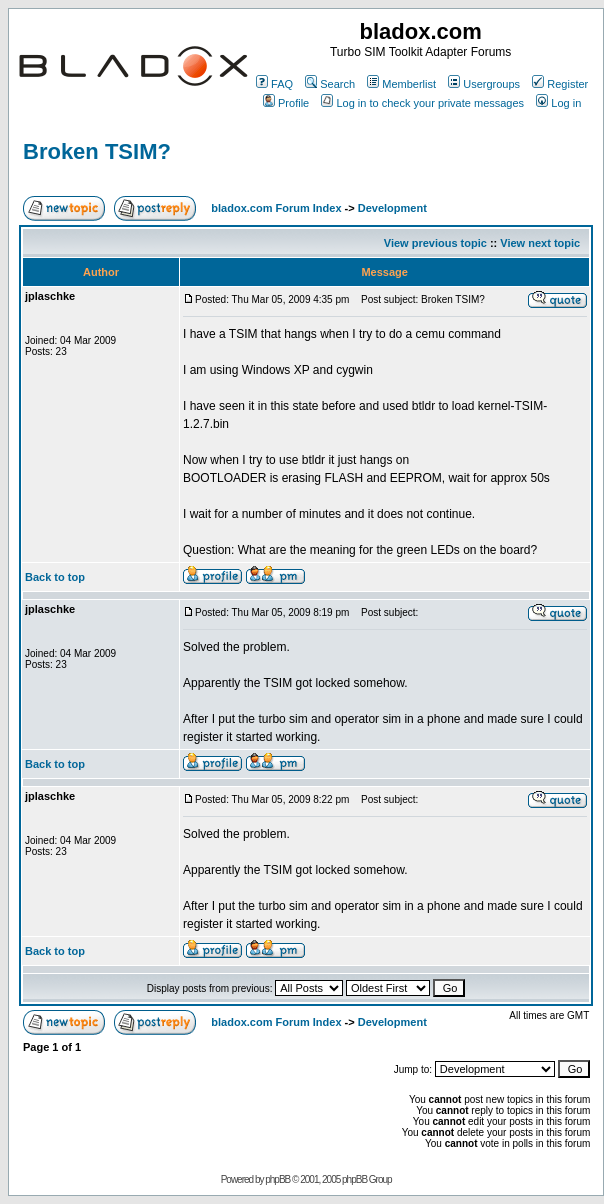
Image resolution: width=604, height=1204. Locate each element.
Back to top (55, 577)
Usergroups (484, 84)
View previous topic (435, 243)
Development (392, 208)
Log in (558, 103)
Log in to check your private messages (422, 103)
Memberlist (401, 84)
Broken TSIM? (97, 151)
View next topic (540, 243)
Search (330, 84)
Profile (286, 103)
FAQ (274, 84)
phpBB (277, 1179)
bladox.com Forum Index (276, 208)
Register (560, 84)
